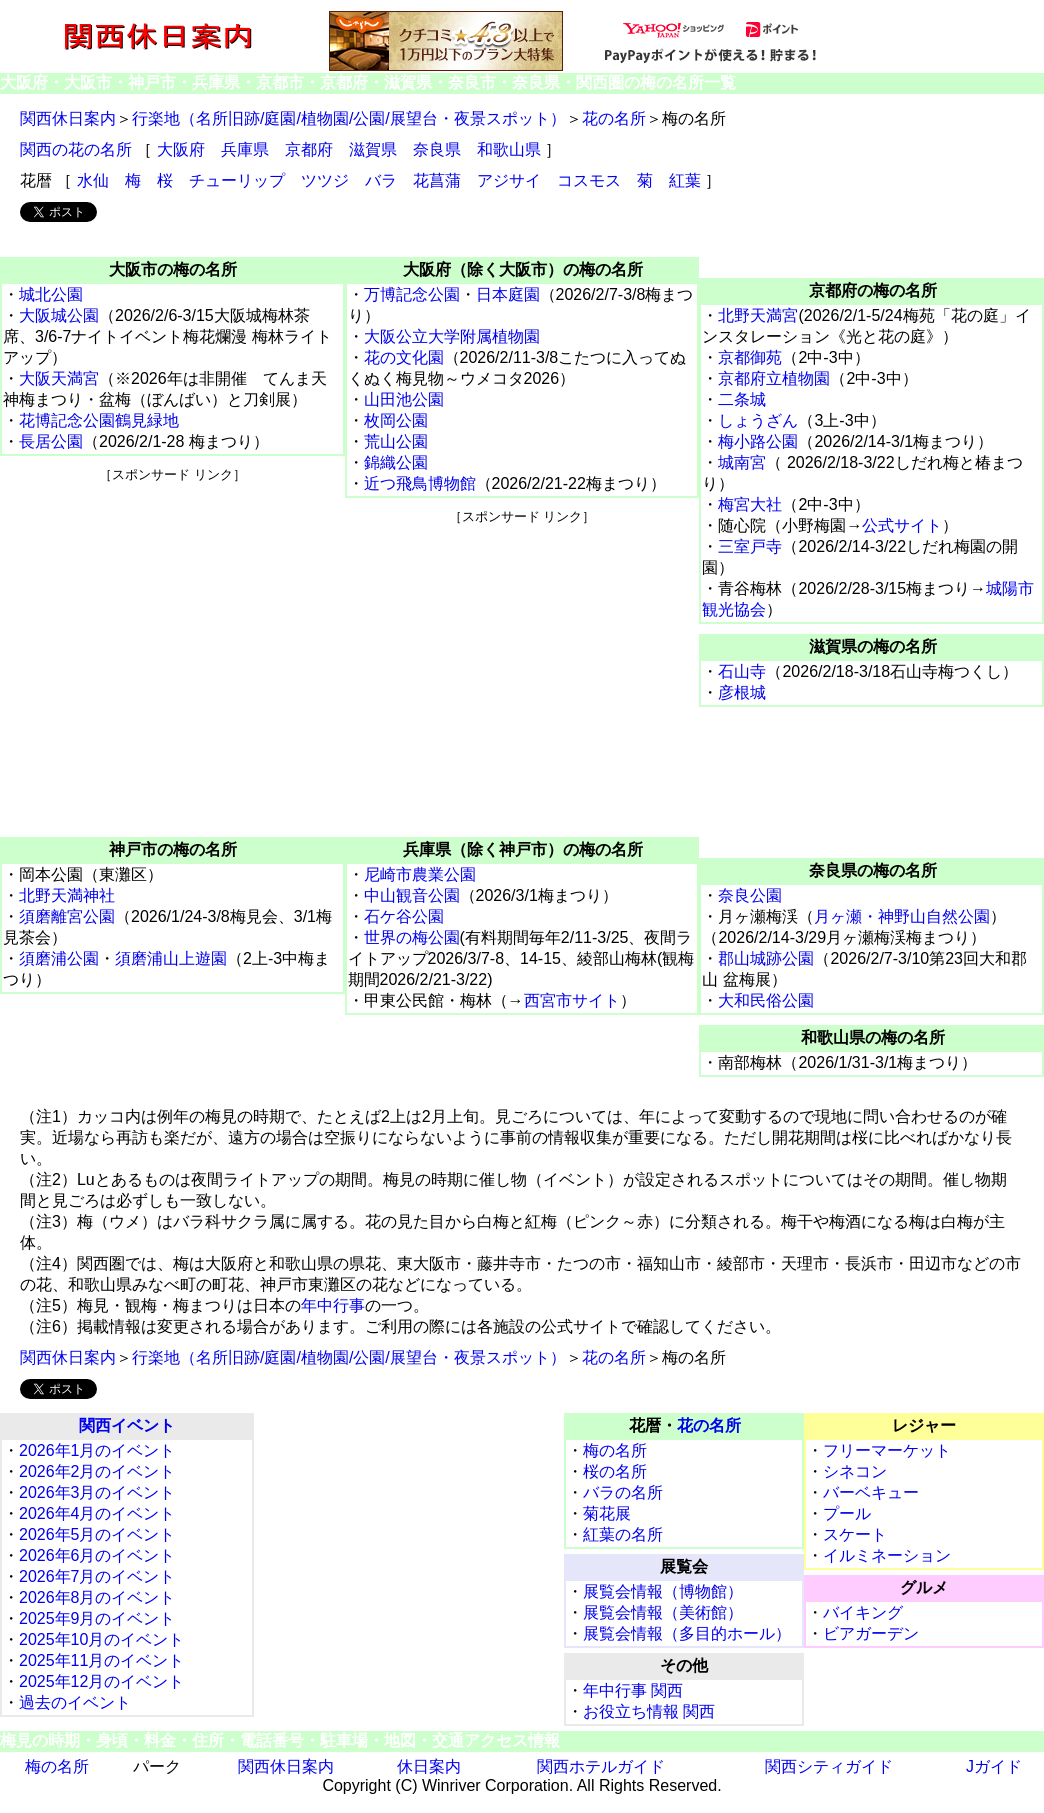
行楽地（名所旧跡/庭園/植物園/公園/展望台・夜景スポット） (349, 118)
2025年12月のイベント (101, 1681)
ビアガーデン (871, 1633)
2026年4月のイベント (97, 1513)
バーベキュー (871, 1492)
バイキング (863, 1612)
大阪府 (181, 149)
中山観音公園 (412, 895)
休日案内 (429, 1766)
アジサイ (509, 180)
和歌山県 (509, 149)
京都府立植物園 (774, 378)
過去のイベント (75, 1702)
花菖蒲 (437, 180)
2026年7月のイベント (97, 1576)
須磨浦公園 (59, 958)
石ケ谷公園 (404, 916)
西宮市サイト (572, 1000)
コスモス (589, 180)
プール (847, 1513)
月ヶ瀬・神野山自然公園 (902, 916)
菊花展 (607, 1513)
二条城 (742, 399)
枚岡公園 (396, 420)
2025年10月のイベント (101, 1639)
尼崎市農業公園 (420, 874)
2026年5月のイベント (97, 1534)
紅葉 (685, 180)
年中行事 (333, 1305)
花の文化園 (404, 357)
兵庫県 (245, 149)
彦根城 (742, 692)
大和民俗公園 (766, 1000)
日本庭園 (508, 294)
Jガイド (994, 1766)
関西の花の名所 (76, 149)
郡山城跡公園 (766, 958)
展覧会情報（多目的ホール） (687, 1633)
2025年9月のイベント (97, 1618)
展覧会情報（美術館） (663, 1612)
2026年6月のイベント (97, 1555)
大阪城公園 (59, 315)
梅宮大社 (750, 504)
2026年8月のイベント (97, 1597)
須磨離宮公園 (67, 916)
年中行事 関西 (633, 1690)
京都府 (309, 149)
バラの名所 (623, 1492)
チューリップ (237, 180)
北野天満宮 (758, 315)
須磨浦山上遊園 (171, 958)
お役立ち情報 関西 (649, 1711)
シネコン (855, 1471)
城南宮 (742, 462)
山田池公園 (404, 399)
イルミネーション (887, 1555)
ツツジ (325, 180)
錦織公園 (396, 462)
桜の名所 (615, 1471)
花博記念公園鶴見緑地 (99, 420)
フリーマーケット (887, 1450)
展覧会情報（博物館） (663, 1591)
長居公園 (51, 441)
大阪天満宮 (59, 378)
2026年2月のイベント (97, 1471)
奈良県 (437, 149)
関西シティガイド (829, 1766)
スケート (855, 1534)
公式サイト (902, 525)
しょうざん (758, 420)
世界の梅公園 (412, 937)
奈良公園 (750, 895)
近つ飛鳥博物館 (420, 483)
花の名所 (614, 118)
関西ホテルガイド (601, 1766)
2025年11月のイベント (101, 1660)
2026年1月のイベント (97, 1450)
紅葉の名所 (623, 1534)
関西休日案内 (68, 118)
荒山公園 (396, 441)
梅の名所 (615, 1450)
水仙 (93, 180)
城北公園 (51, 294)
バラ (381, 180)
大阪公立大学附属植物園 (452, 336)
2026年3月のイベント (97, 1492)
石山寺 (742, 671)
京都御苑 (750, 357)
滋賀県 (373, 149)
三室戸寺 (750, 546)
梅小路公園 (758, 441)
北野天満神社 (67, 895)
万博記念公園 (412, 294)
